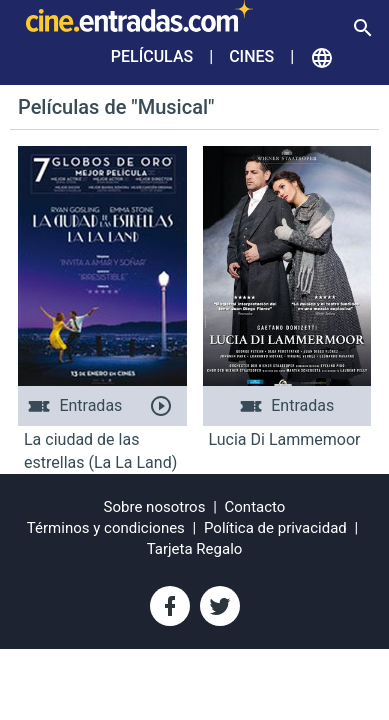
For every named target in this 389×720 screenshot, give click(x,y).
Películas (152, 56)
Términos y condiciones (106, 528)
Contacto (255, 507)
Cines (251, 56)
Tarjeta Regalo (195, 549)
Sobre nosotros (155, 507)
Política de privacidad (275, 528)
